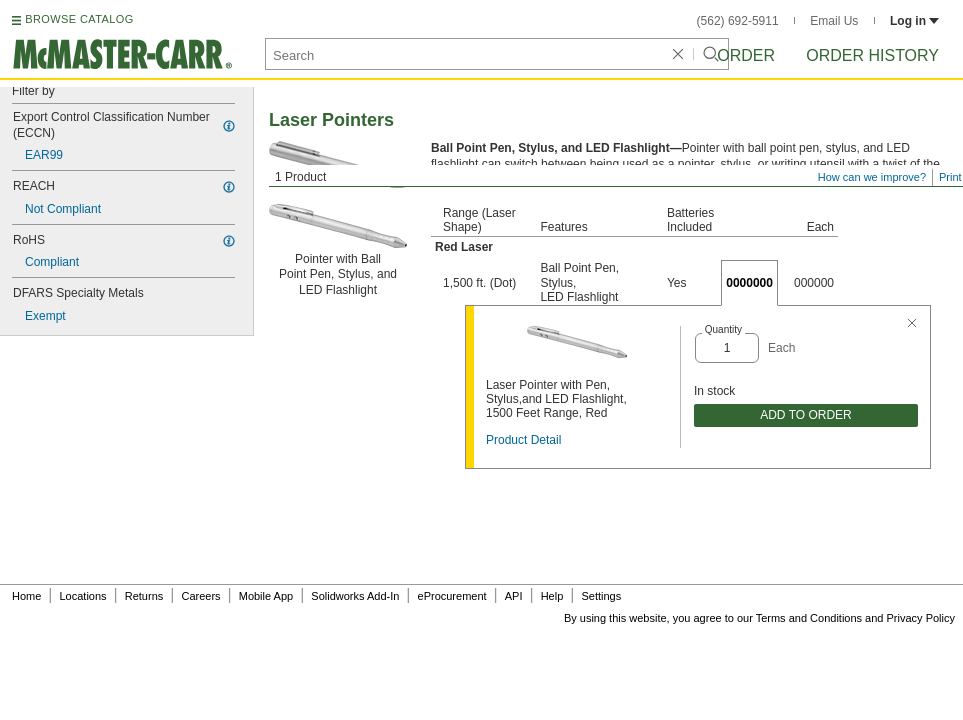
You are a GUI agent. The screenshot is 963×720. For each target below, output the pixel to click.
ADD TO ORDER (806, 415)
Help (552, 596)
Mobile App (266, 596)
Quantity (723, 329)
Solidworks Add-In (355, 596)
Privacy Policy (921, 618)
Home (26, 596)
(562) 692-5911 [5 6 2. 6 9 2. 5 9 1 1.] (738, 21)
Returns (144, 596)
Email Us (834, 21)
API (514, 596)
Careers (200, 596)
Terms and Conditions (809, 618)
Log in (914, 21)
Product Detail (523, 440)
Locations (83, 596)
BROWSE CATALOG (79, 19)
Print (950, 177)
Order (746, 55)
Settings (601, 596)
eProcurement (452, 596)
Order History (872, 55)
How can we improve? (872, 177)
